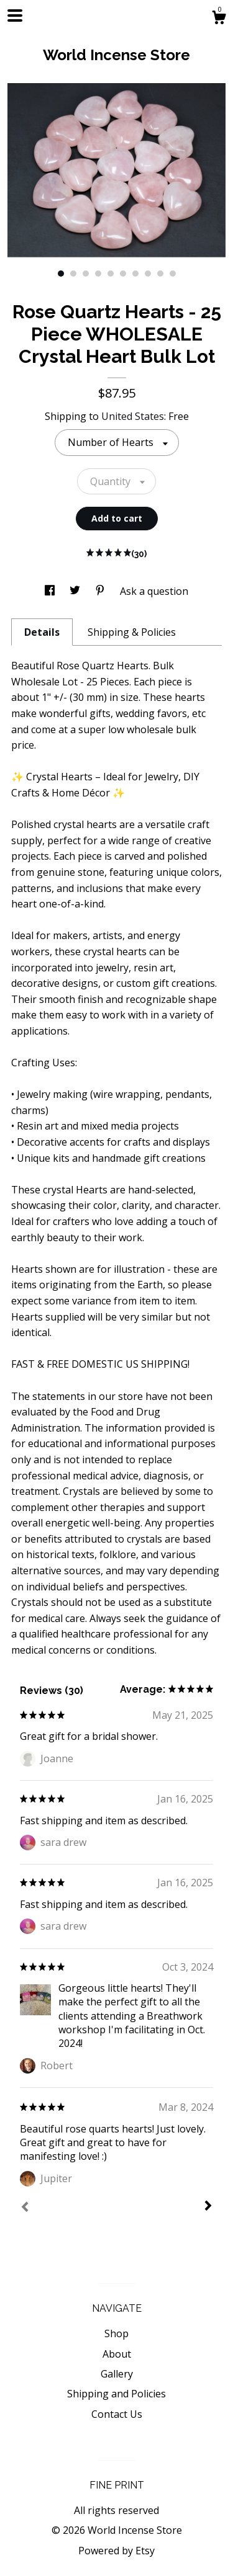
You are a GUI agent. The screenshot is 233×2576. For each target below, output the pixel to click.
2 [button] (73, 273)
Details (42, 632)
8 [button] (148, 273)
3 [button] (86, 273)
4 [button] (98, 273)
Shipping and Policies (116, 2393)
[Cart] (219, 19)
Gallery (117, 2374)
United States (132, 416)
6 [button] (123, 273)
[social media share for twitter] (76, 591)
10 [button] (173, 273)
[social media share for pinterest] (101, 591)
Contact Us (116, 2414)
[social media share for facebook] (51, 591)
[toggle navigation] (14, 15)
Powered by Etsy (116, 2550)
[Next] (208, 2207)
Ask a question (154, 591)
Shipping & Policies (132, 632)
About (117, 2354)
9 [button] (160, 273)
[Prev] (25, 2208)
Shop (116, 2333)
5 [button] (110, 273)
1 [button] (61, 273)
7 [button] (135, 273)
